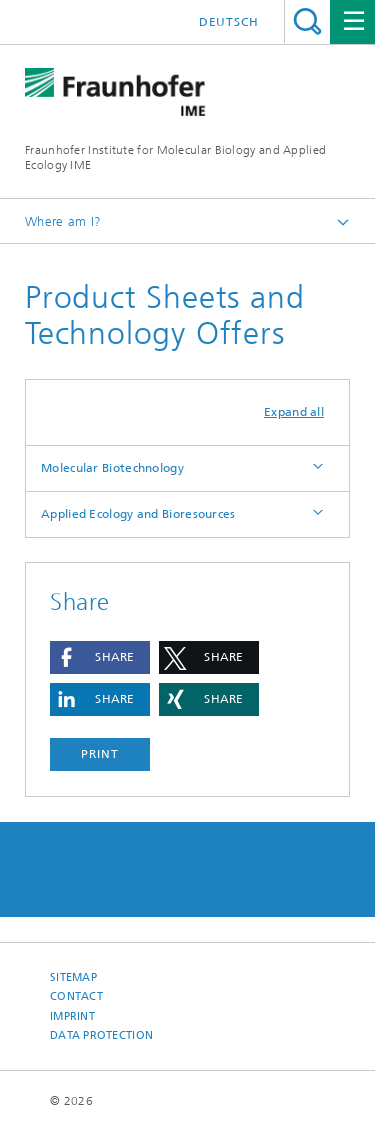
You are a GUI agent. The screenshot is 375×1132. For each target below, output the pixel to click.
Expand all (294, 412)
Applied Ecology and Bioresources (138, 514)
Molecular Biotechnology (112, 468)
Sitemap (73, 977)
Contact (76, 996)
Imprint (72, 1016)
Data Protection (101, 1035)
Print (100, 754)
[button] (100, 657)
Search (307, 21)
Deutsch (229, 22)
